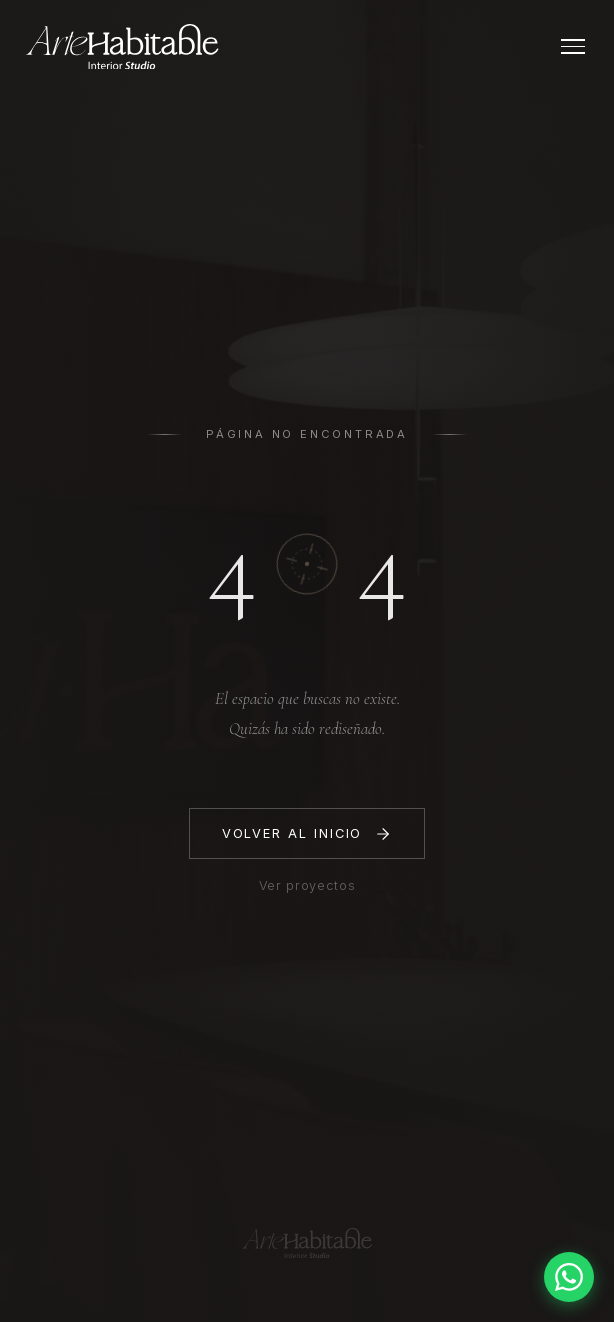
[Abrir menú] (573, 46)
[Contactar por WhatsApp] (569, 1277)
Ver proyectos (307, 885)
